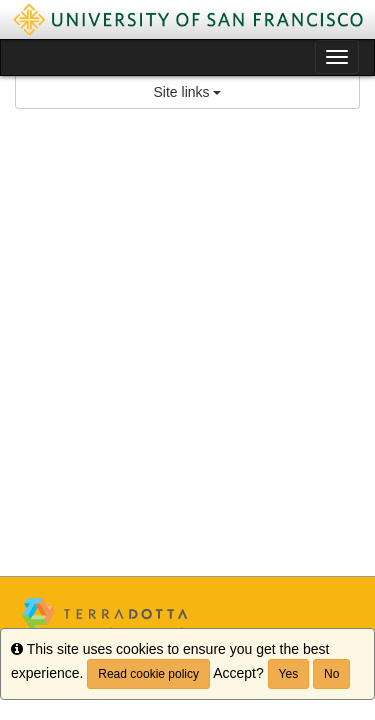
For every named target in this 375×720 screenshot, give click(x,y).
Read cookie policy (148, 674)
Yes (289, 674)
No (331, 674)
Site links (188, 92)
